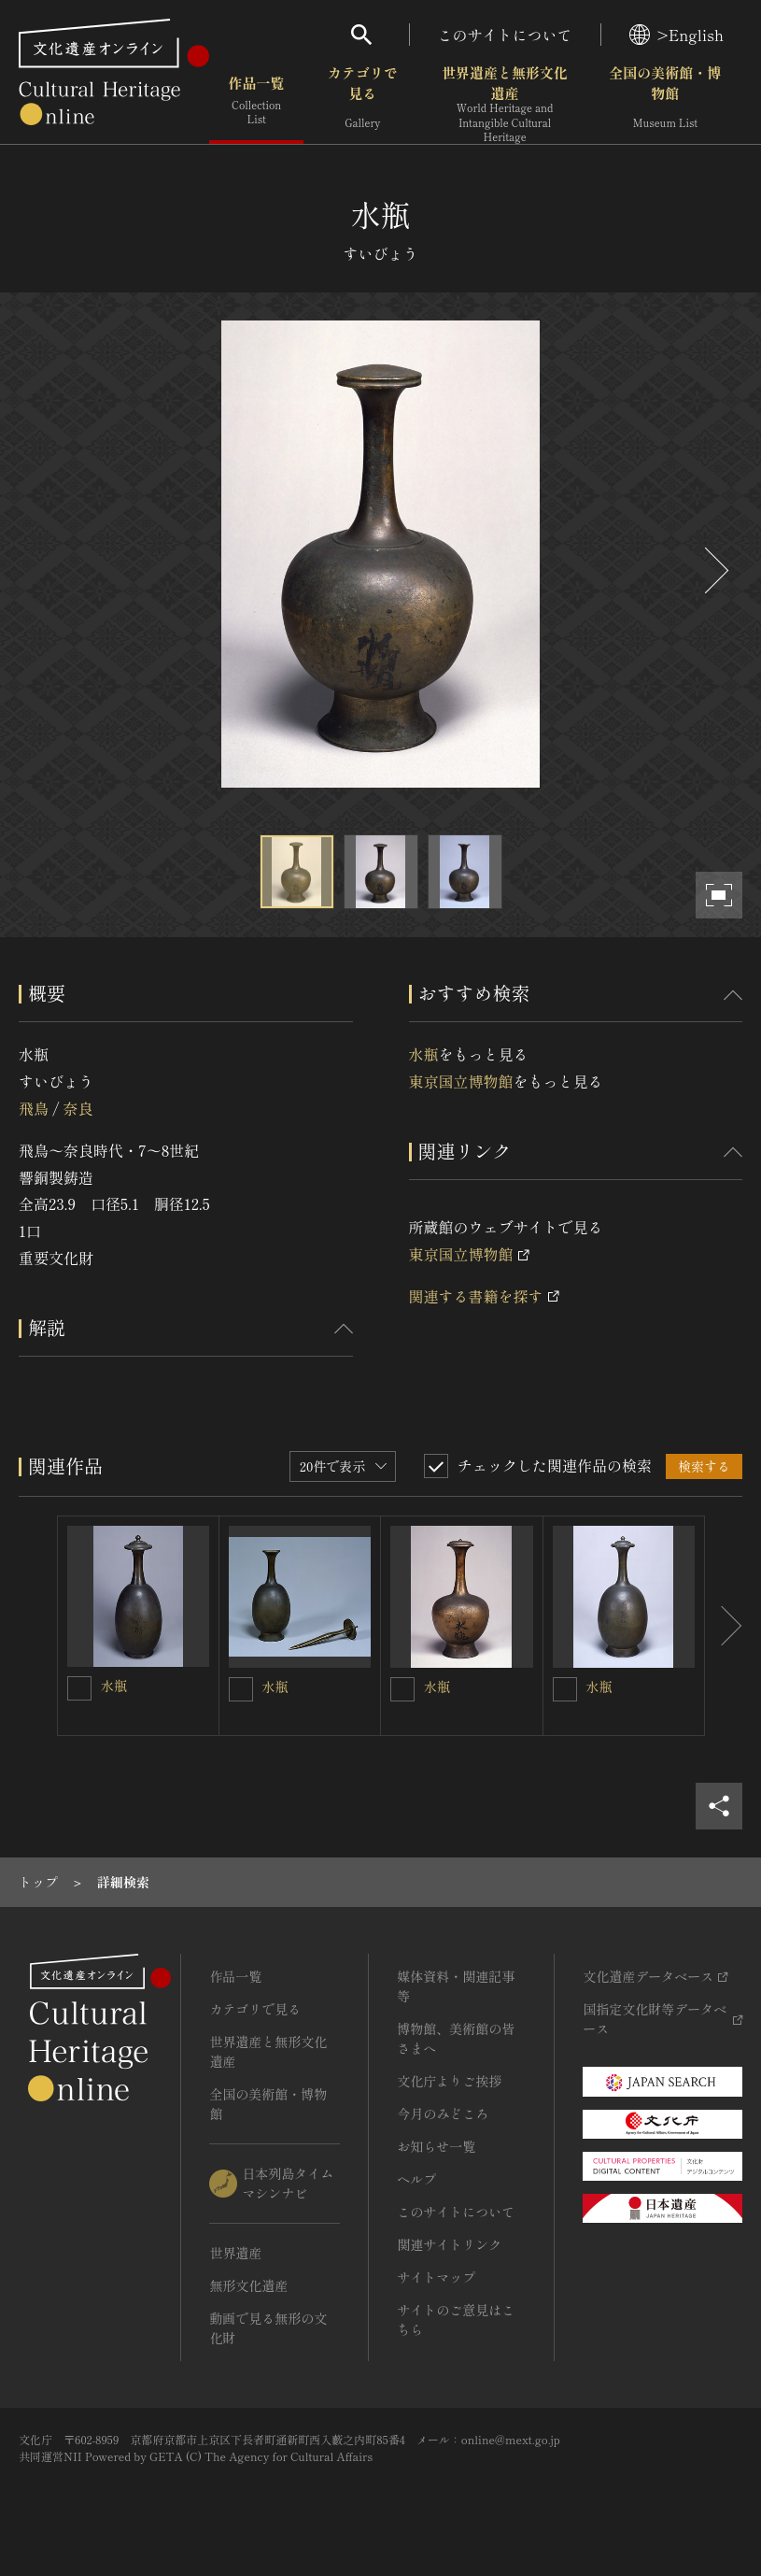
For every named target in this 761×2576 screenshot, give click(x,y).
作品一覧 (256, 102)
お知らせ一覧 (436, 2146)
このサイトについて (505, 34)
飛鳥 (34, 1108)
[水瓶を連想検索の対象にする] (79, 1688)
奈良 (77, 1108)
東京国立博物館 (461, 1081)
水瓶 (424, 1054)
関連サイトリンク (449, 2244)
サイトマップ (436, 2277)
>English (676, 34)
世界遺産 (235, 2252)
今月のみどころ (442, 2113)
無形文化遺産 (248, 2285)
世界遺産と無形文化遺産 (504, 104)
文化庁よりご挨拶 (449, 2080)
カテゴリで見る (363, 102)
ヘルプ (416, 2179)
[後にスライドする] (714, 570)
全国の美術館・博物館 (665, 102)
